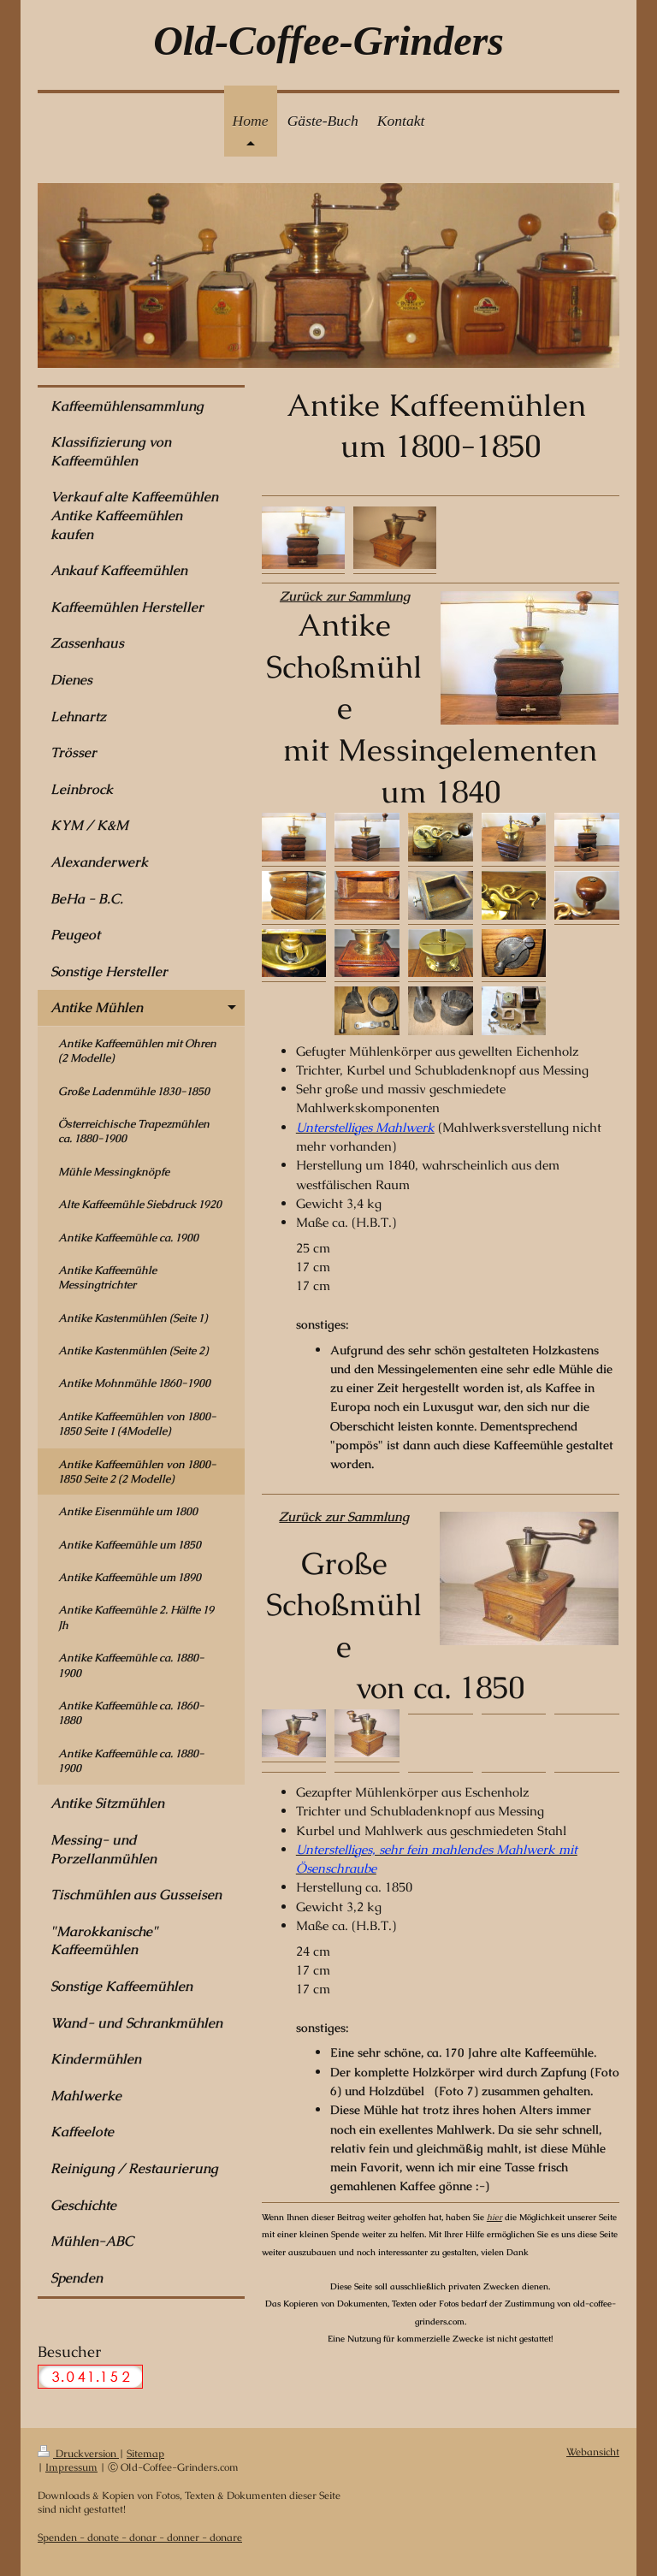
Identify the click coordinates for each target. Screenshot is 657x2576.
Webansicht (592, 2451)
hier (494, 2217)
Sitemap (145, 2453)
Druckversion (78, 2453)
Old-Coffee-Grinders (328, 40)
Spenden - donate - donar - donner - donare (140, 2537)
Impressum (71, 2467)
